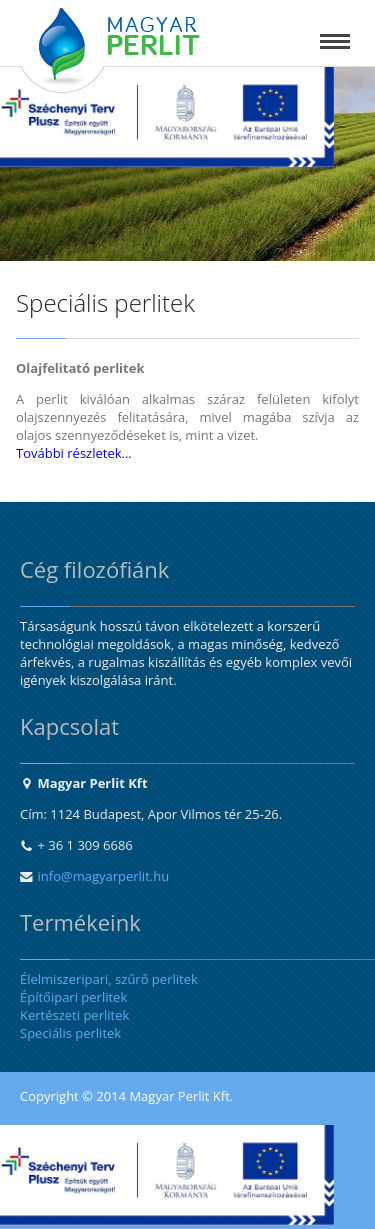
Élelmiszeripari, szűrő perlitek (109, 979)
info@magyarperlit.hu (104, 876)
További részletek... (74, 453)
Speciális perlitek (70, 1033)
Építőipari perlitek (73, 997)
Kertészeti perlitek (74, 1015)
